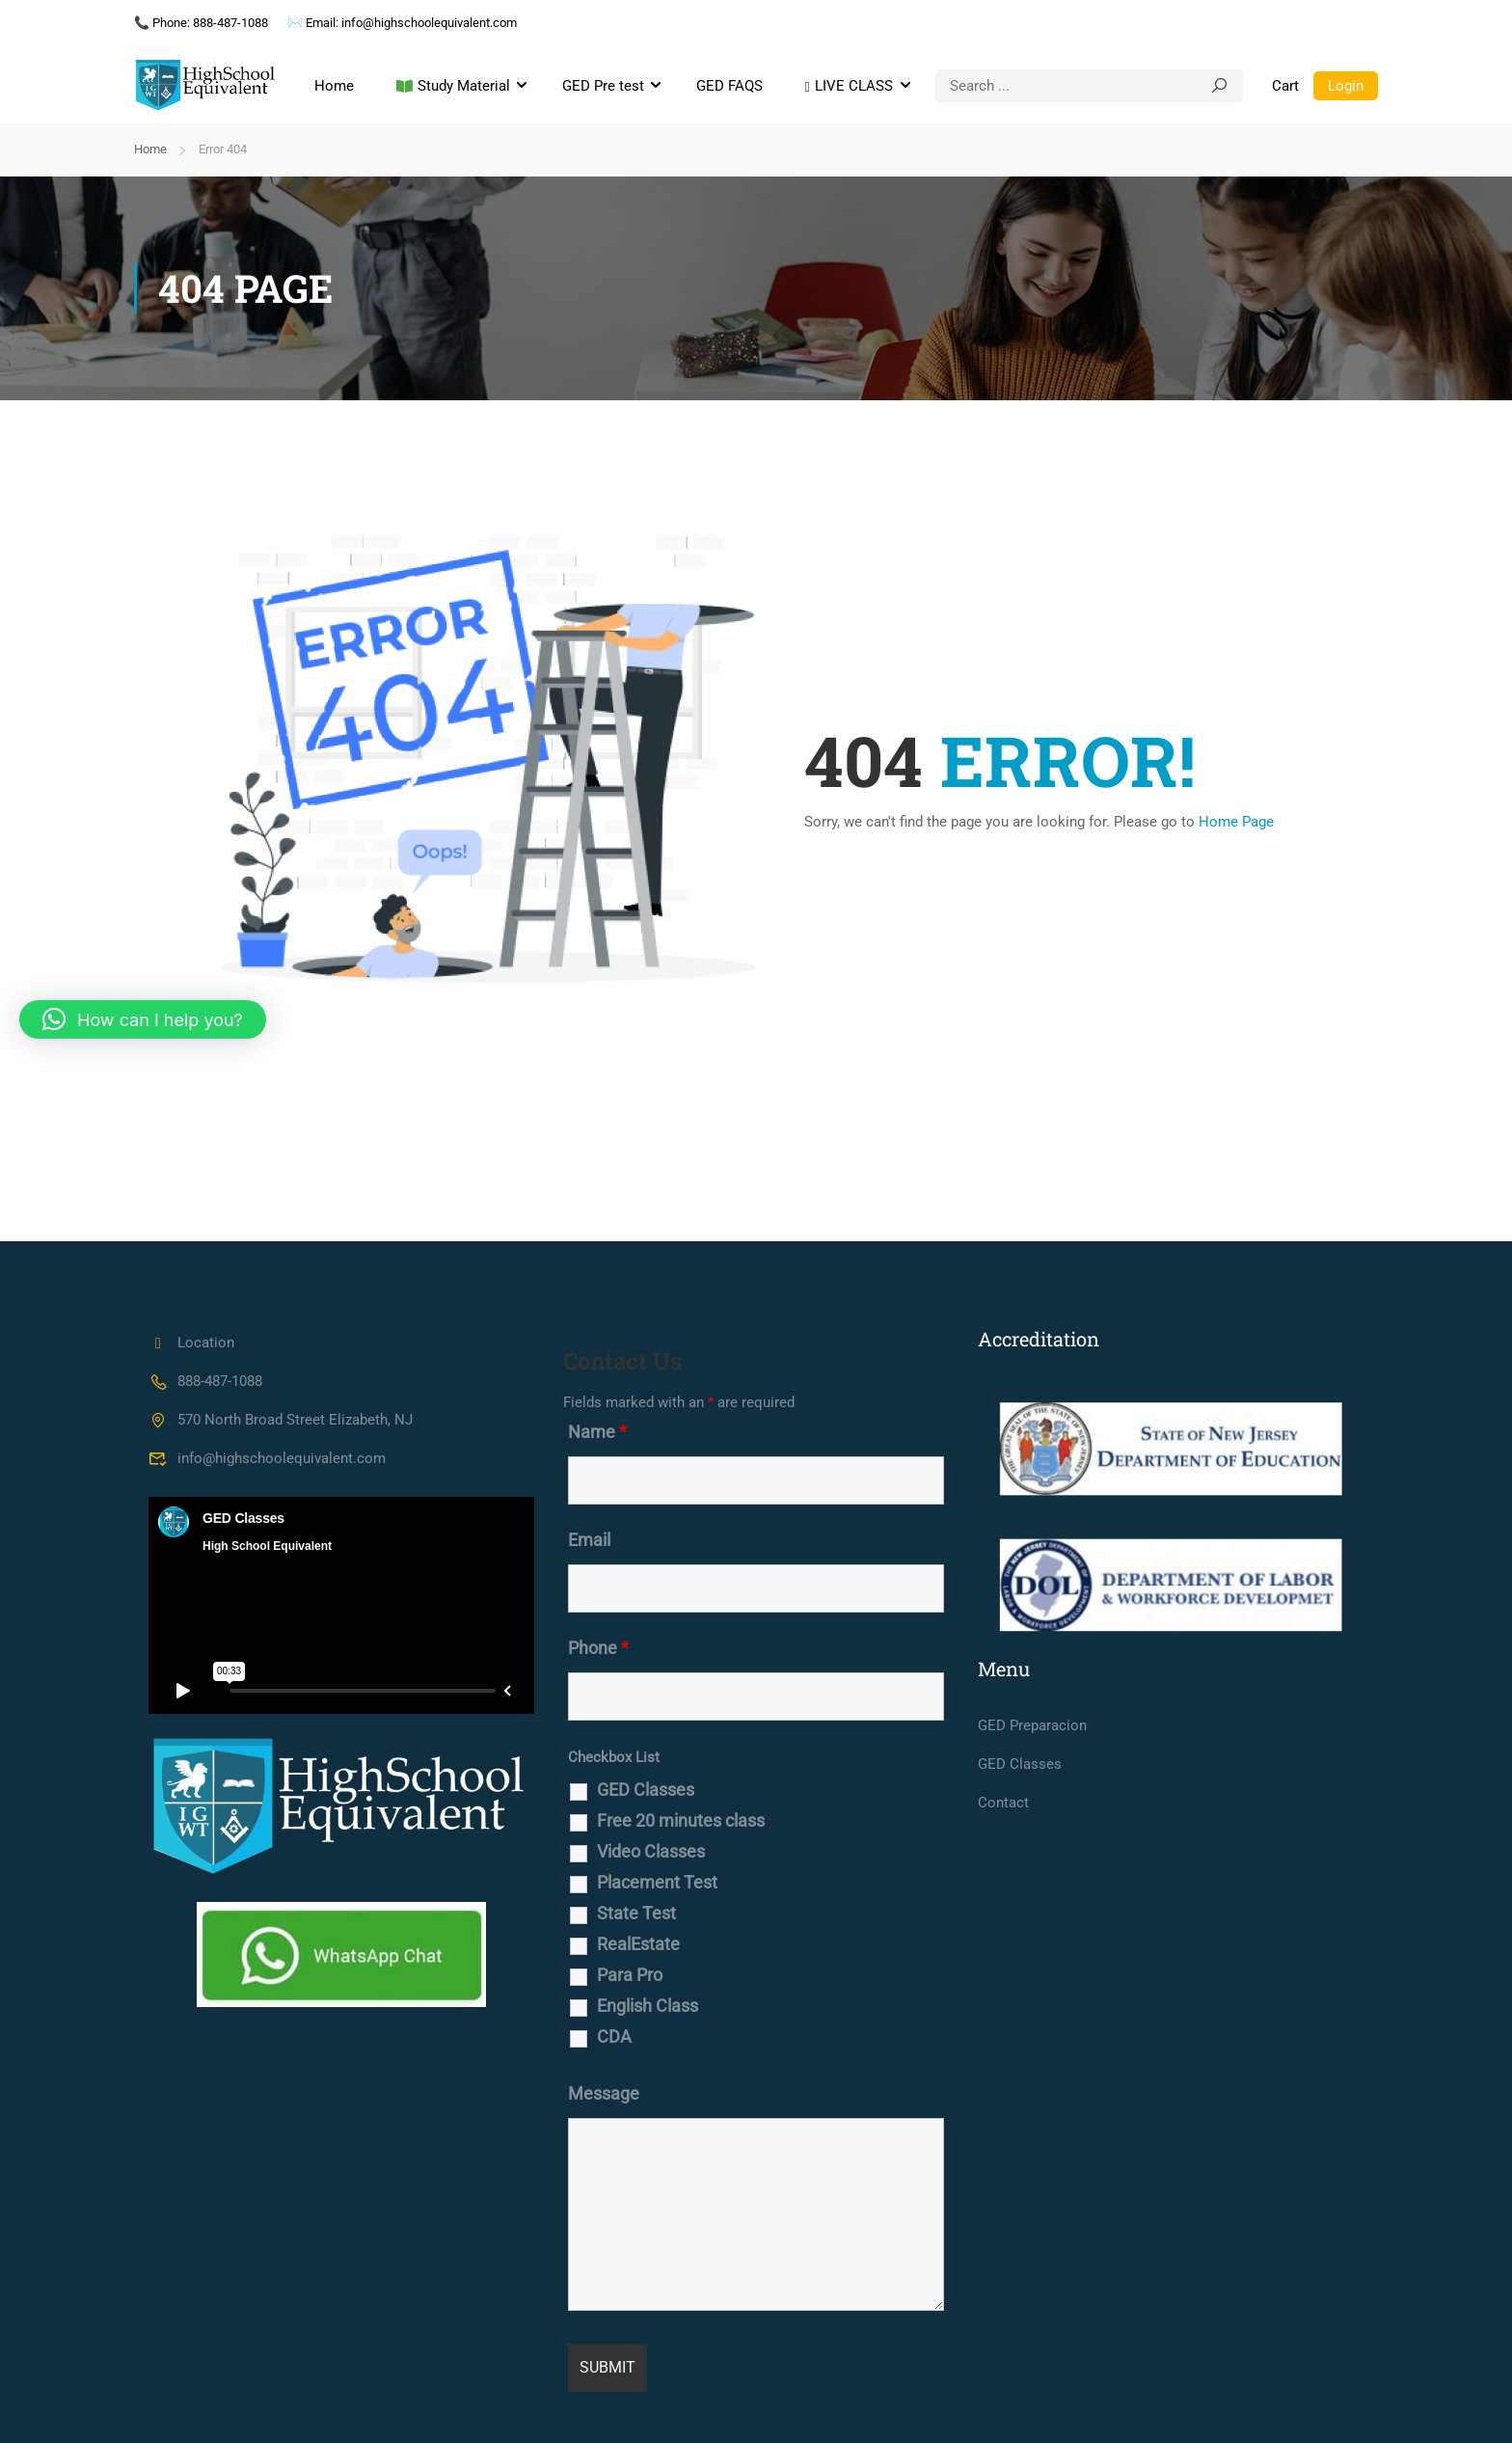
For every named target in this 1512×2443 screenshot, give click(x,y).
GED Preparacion (1032, 1725)
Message (603, 2094)
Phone (598, 1648)
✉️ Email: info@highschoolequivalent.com (402, 22)
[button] (142, 1019)
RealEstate (638, 1944)
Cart (1285, 86)
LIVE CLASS (849, 86)
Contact (1003, 1802)
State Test (636, 1913)
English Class (647, 2006)
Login (1346, 86)
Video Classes (651, 1851)
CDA (614, 2037)
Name (597, 1432)
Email (589, 1540)
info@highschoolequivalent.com (267, 1458)
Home (334, 86)
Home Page (1236, 821)
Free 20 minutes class (681, 1821)
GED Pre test (603, 86)
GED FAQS (729, 86)
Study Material (453, 86)
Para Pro (629, 1975)
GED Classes (645, 1790)
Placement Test (657, 1882)
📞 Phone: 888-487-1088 (201, 22)
